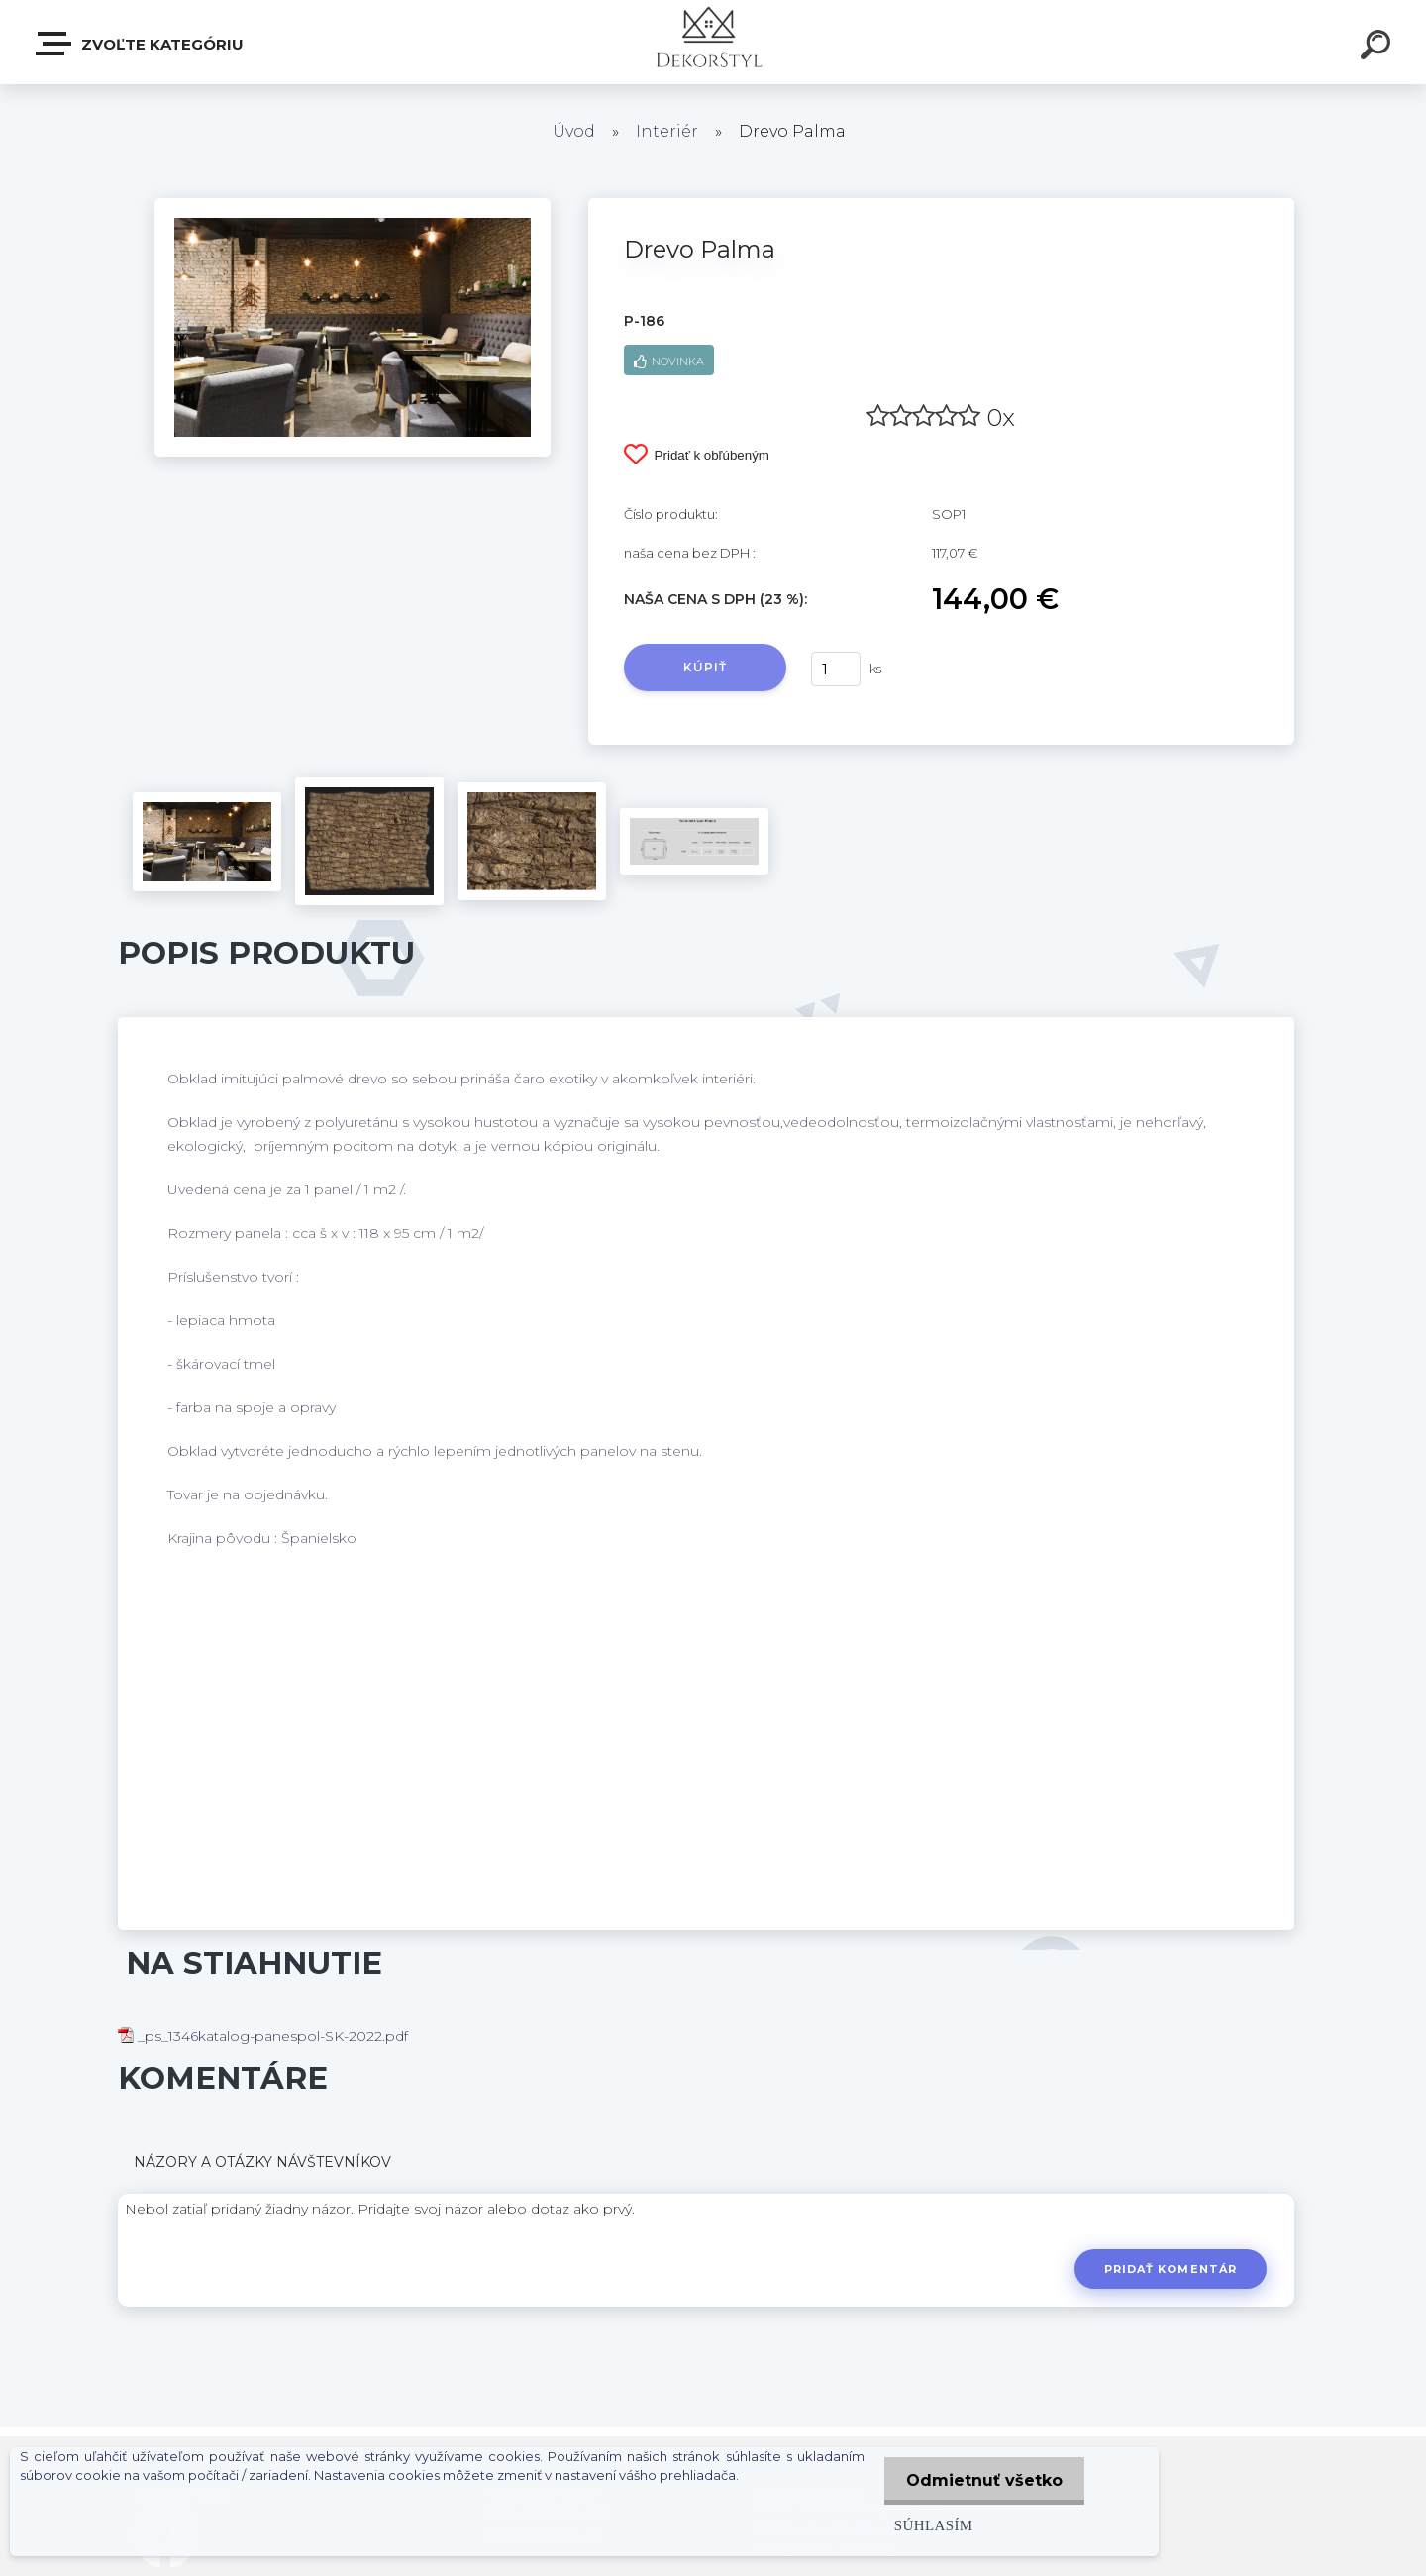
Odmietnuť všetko (982, 2480)
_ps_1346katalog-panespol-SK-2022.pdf (263, 2036)
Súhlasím (928, 2525)
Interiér (667, 131)
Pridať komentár (1169, 2269)
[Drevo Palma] (352, 205)
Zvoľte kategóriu (141, 43)
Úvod (574, 131)
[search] (1378, 47)
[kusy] (836, 669)
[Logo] (713, 42)
